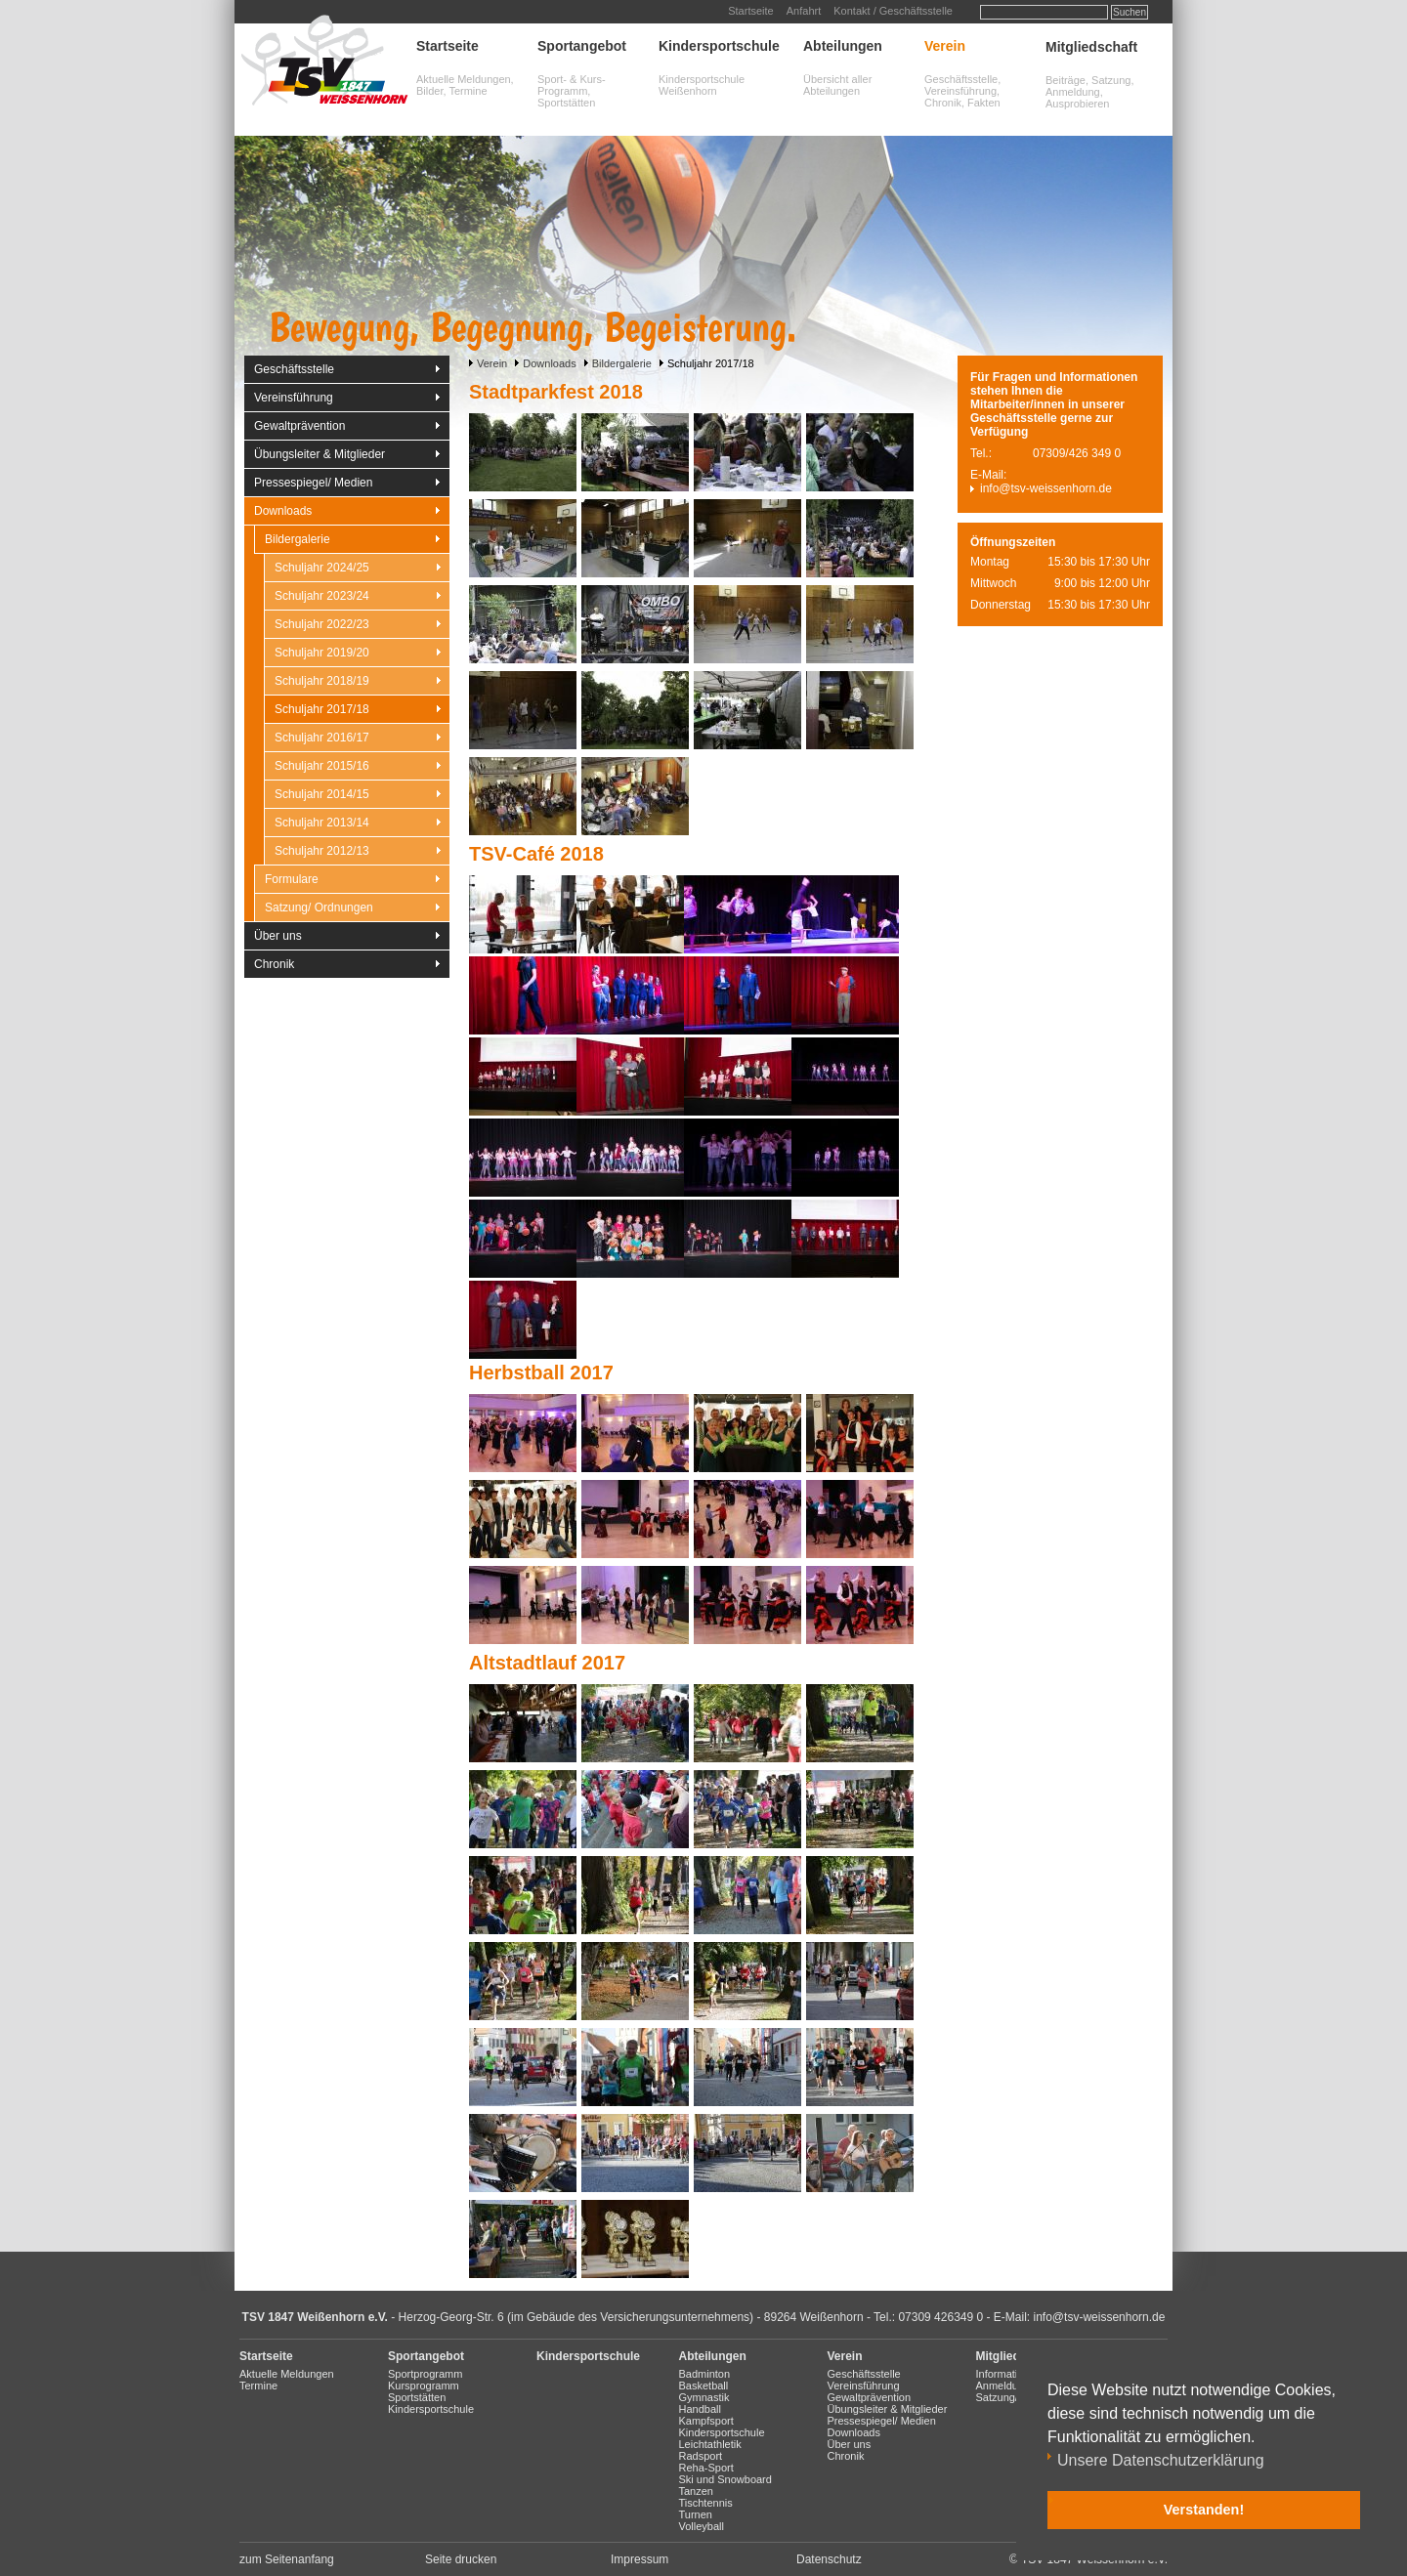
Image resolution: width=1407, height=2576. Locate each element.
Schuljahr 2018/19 (322, 681)
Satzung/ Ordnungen (319, 907)
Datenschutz (829, 2559)
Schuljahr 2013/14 (322, 822)
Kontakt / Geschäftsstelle (893, 11)
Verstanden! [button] (1204, 2509)
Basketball (704, 2385)
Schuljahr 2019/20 (322, 652)
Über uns (278, 936)
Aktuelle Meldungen (286, 2374)
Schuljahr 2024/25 (322, 567)
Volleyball (701, 2526)
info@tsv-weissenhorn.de (1046, 488)
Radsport (701, 2456)
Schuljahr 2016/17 (322, 737)
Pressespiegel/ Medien (313, 482)
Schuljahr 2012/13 (322, 851)
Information (1003, 2374)
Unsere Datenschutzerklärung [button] (1160, 2460)
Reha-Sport (706, 2467)
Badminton (705, 2374)
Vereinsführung (293, 397)
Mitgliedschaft (1091, 47)
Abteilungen (842, 46)
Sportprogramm (425, 2374)
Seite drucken (460, 2559)
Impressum (639, 2559)
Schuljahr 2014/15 (322, 794)
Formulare (292, 879)
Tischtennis (706, 2503)
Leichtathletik (710, 2444)
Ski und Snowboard (725, 2479)
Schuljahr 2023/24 (322, 596)
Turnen (695, 2514)
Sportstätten (417, 2397)
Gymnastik (704, 2397)
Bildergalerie (622, 363)
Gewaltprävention (299, 426)
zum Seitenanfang (286, 2559)
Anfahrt (804, 11)
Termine (258, 2385)
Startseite (750, 11)
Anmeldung (1003, 2385)
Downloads (549, 363)
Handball (700, 2409)
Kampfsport (706, 2421)
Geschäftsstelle (294, 369)
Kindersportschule (719, 46)
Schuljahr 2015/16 (322, 766)
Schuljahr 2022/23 (322, 624)
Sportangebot (581, 46)
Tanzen (696, 2491)
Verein (944, 46)
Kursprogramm (423, 2385)
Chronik (274, 964)
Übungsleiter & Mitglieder (319, 454)
